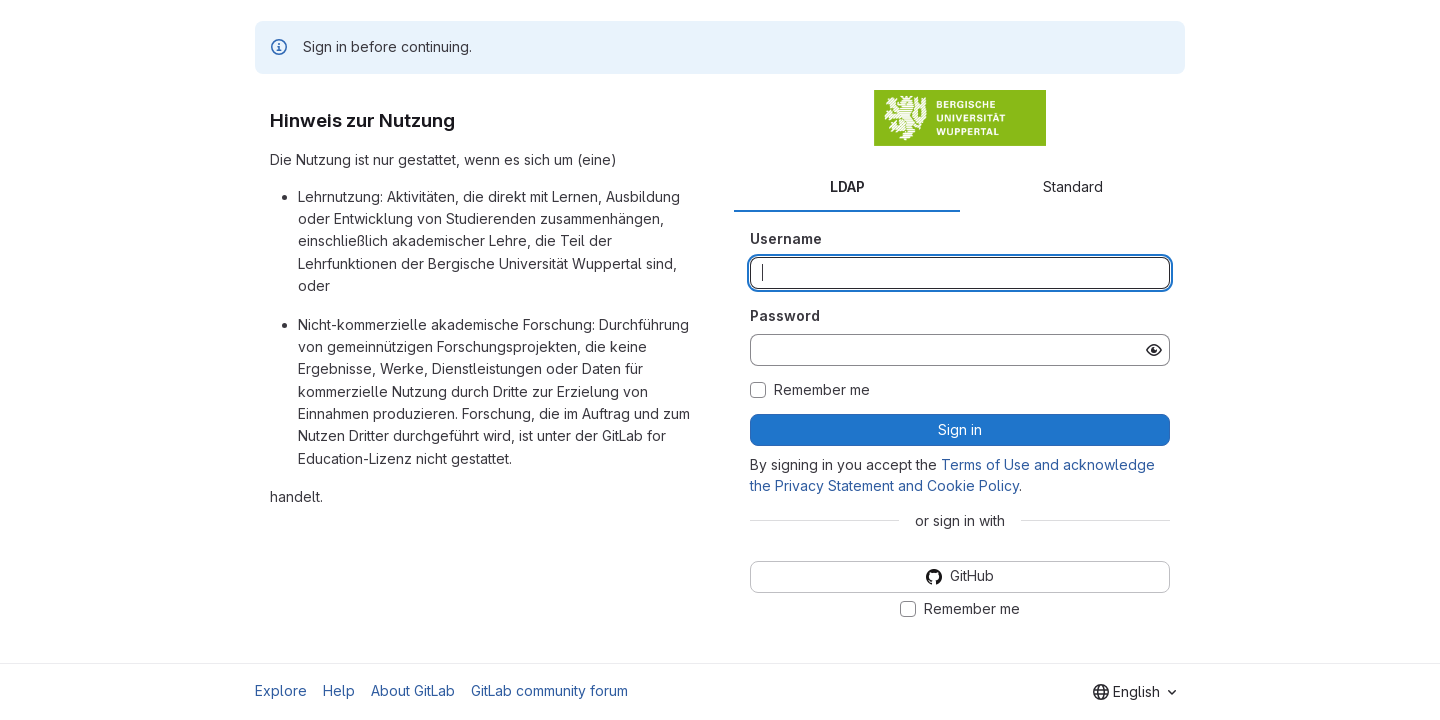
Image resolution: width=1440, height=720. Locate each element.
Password (785, 315)
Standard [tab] (1073, 186)
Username (786, 238)
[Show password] (1154, 350)
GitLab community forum (549, 690)
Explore (281, 690)
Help (339, 690)
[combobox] (1134, 692)
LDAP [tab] (847, 186)
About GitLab (413, 690)
